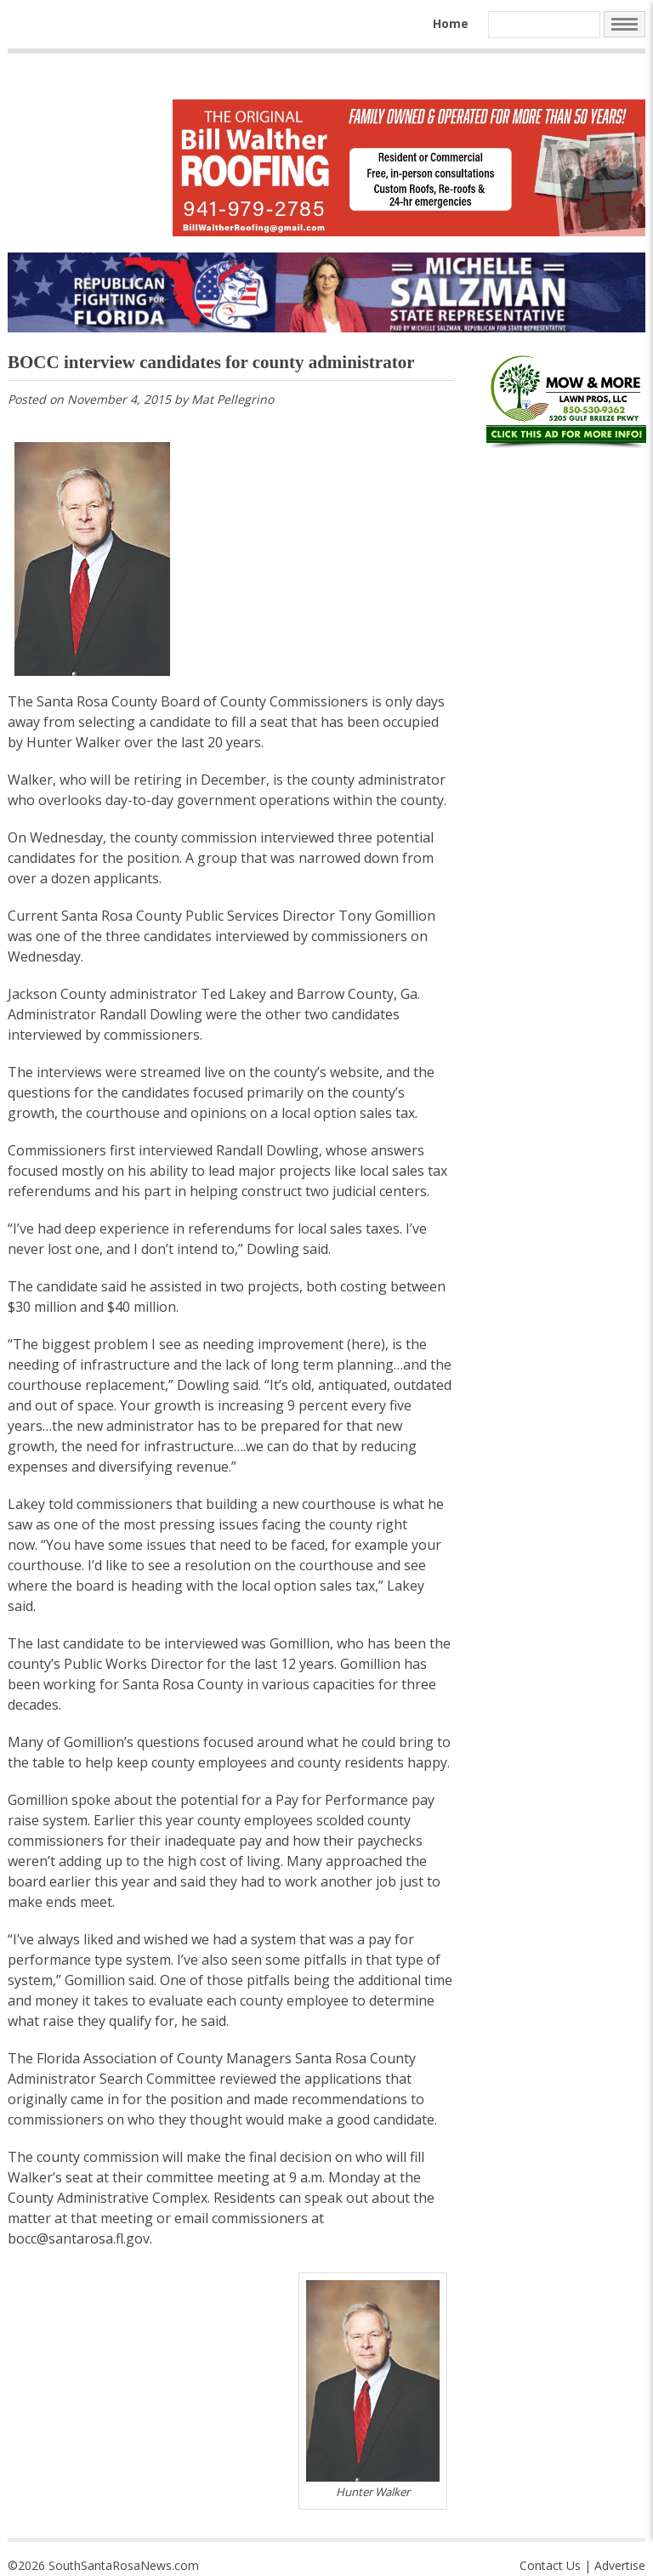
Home (450, 23)
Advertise (619, 2565)
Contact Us (550, 2565)
